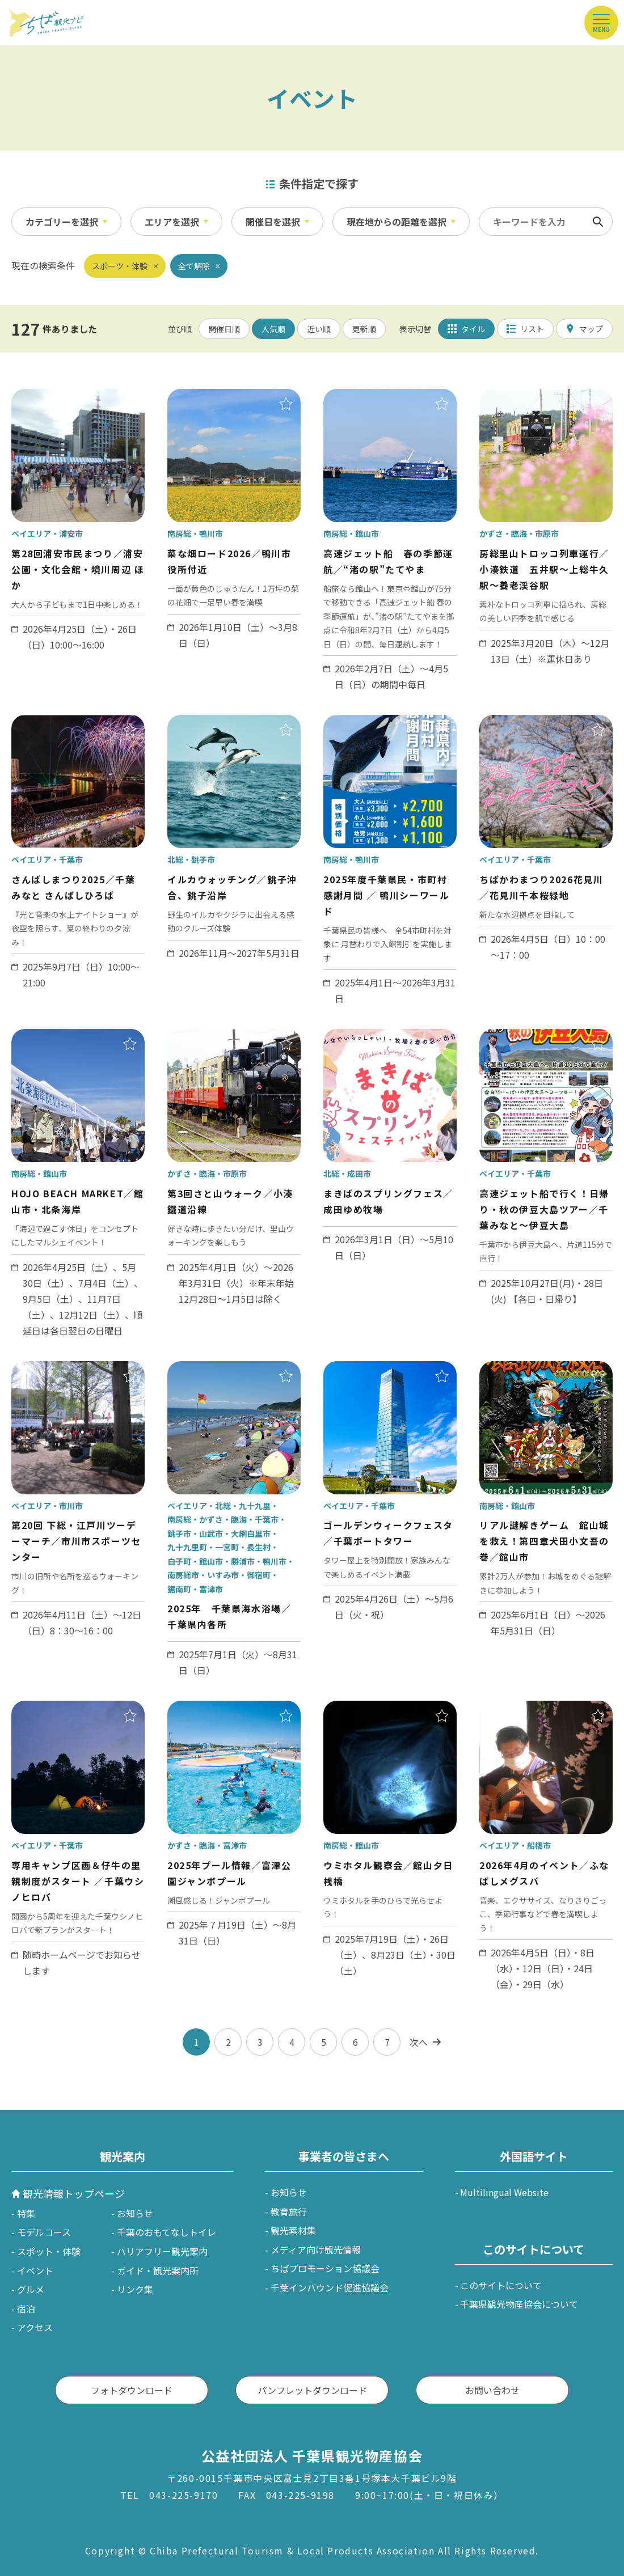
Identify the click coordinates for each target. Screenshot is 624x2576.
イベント (35, 2270)
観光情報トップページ (74, 2193)
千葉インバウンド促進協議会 (330, 2287)
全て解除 (194, 266)
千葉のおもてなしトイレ (166, 2232)
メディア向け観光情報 (316, 2249)
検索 (598, 221)
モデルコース (44, 2232)
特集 (26, 2213)
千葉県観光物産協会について (519, 2304)
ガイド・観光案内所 (158, 2270)
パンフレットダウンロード (312, 2390)
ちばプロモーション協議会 (325, 2268)
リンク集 (135, 2289)
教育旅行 (289, 2211)
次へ (419, 2042)
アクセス (35, 2327)
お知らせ (135, 2213)
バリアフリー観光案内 (162, 2251)
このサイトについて (501, 2285)
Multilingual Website (504, 2192)
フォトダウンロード (131, 2390)
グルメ (30, 2289)
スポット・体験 (49, 2251)
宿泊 (26, 2308)
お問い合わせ (492, 2390)
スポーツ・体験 (119, 266)
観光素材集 (293, 2230)
